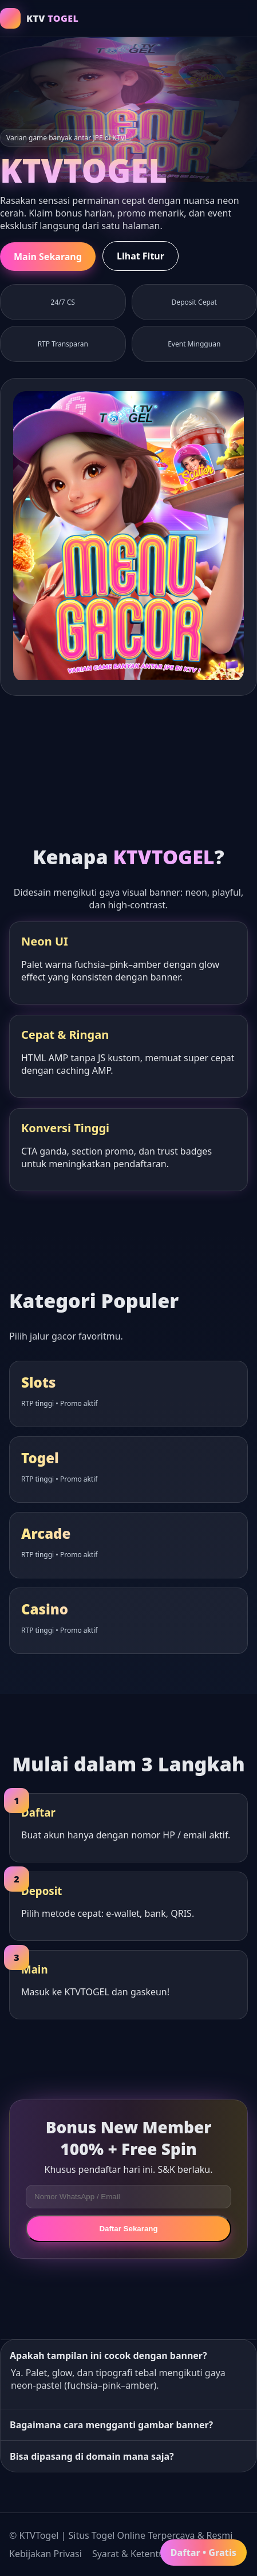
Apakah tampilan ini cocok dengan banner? (108, 2355)
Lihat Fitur (140, 256)
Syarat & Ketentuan (133, 2553)
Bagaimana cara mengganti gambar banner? (111, 2425)
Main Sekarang (48, 256)
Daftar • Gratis (203, 2552)
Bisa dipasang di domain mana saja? (92, 2456)
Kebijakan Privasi (45, 2553)
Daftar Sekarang (128, 2228)
